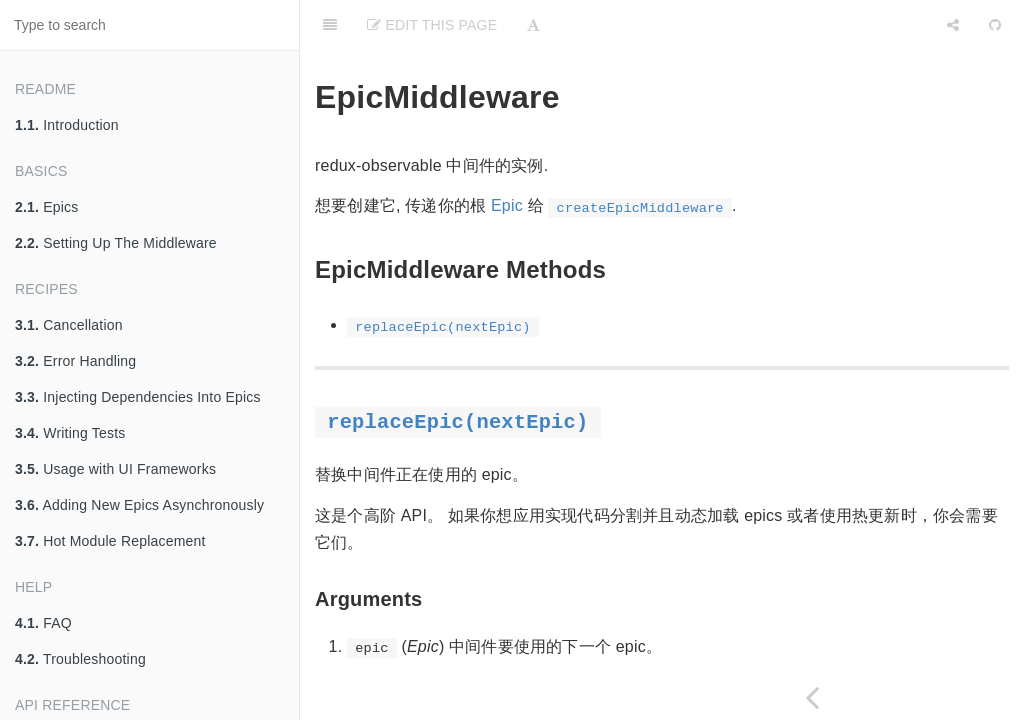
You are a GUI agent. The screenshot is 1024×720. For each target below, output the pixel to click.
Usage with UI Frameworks (115, 469)
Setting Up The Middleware (116, 243)
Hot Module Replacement (110, 541)
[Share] (953, 25)
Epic (507, 205)
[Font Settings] (533, 25)
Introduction (67, 125)
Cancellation (69, 325)
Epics (46, 207)
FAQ (43, 623)
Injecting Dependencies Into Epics (138, 397)
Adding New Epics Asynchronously (139, 505)
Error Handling (75, 361)
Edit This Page (432, 25)
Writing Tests (70, 433)
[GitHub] (995, 25)
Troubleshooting (80, 659)
